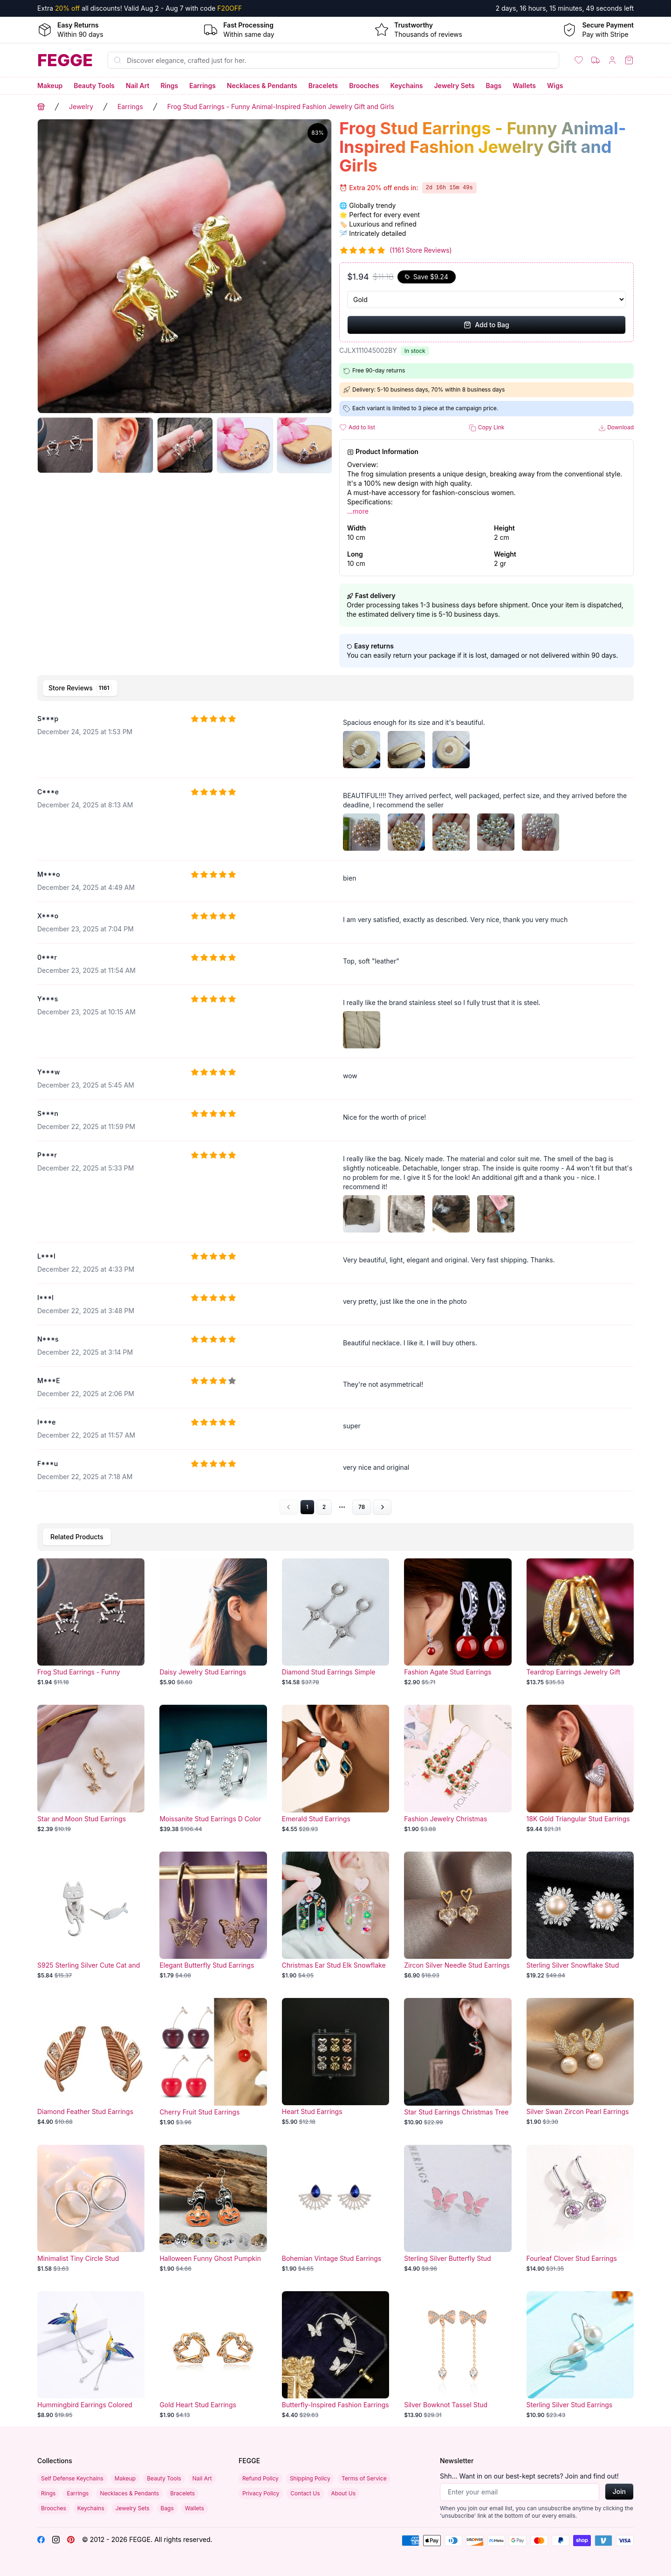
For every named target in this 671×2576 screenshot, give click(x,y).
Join (619, 2491)
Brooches (364, 86)
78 (361, 1506)
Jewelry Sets (454, 86)
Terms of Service (364, 2478)
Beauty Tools (94, 86)
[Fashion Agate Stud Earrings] (457, 1622)
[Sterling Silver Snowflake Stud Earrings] (580, 1915)
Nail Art (137, 86)
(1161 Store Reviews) (421, 250)
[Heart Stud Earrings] (335, 2062)
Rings (169, 86)
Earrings (202, 86)
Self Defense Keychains (72, 2478)
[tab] (80, 688)
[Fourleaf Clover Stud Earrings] (580, 2209)
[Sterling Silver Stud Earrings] (580, 2355)
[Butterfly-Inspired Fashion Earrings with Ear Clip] (335, 2355)
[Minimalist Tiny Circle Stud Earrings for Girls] (90, 2209)
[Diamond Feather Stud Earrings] (90, 2062)
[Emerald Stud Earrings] (335, 1768)
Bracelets (323, 86)
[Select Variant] (486, 299)
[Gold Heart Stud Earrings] (213, 2355)
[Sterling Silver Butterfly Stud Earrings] (457, 2209)
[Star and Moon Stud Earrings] (90, 1768)
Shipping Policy (310, 2478)
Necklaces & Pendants (262, 86)
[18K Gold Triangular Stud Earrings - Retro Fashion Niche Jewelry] (580, 1768)
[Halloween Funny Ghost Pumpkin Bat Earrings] (213, 2209)
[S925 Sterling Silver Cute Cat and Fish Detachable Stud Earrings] (90, 1915)
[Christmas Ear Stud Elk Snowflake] (335, 1915)
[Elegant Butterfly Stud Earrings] (213, 1915)
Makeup (49, 86)
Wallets (524, 86)
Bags (494, 86)
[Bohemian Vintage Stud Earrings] (335, 2209)
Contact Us (305, 2493)
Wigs (555, 86)
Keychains (406, 86)
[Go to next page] (382, 1507)
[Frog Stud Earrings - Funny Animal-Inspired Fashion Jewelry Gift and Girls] (90, 1622)
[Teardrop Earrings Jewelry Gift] (580, 1622)
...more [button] (358, 511)
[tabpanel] (335, 1110)
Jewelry (81, 106)
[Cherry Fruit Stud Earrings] (213, 2062)
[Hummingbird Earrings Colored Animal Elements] (90, 2355)
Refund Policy (260, 2478)
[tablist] (335, 688)
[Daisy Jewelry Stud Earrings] (213, 1622)
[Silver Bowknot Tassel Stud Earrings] (457, 2355)
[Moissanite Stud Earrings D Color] (213, 1768)
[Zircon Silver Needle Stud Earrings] (457, 1915)
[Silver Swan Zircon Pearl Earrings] (580, 2062)
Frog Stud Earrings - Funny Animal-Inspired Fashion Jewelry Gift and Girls (280, 106)
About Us (343, 2493)
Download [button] (616, 428)
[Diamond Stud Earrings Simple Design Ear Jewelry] (335, 1622)
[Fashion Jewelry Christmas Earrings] (457, 1768)
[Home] (65, 60)
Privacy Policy (260, 2493)
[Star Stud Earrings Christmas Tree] (457, 2062)
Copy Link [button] (486, 428)
